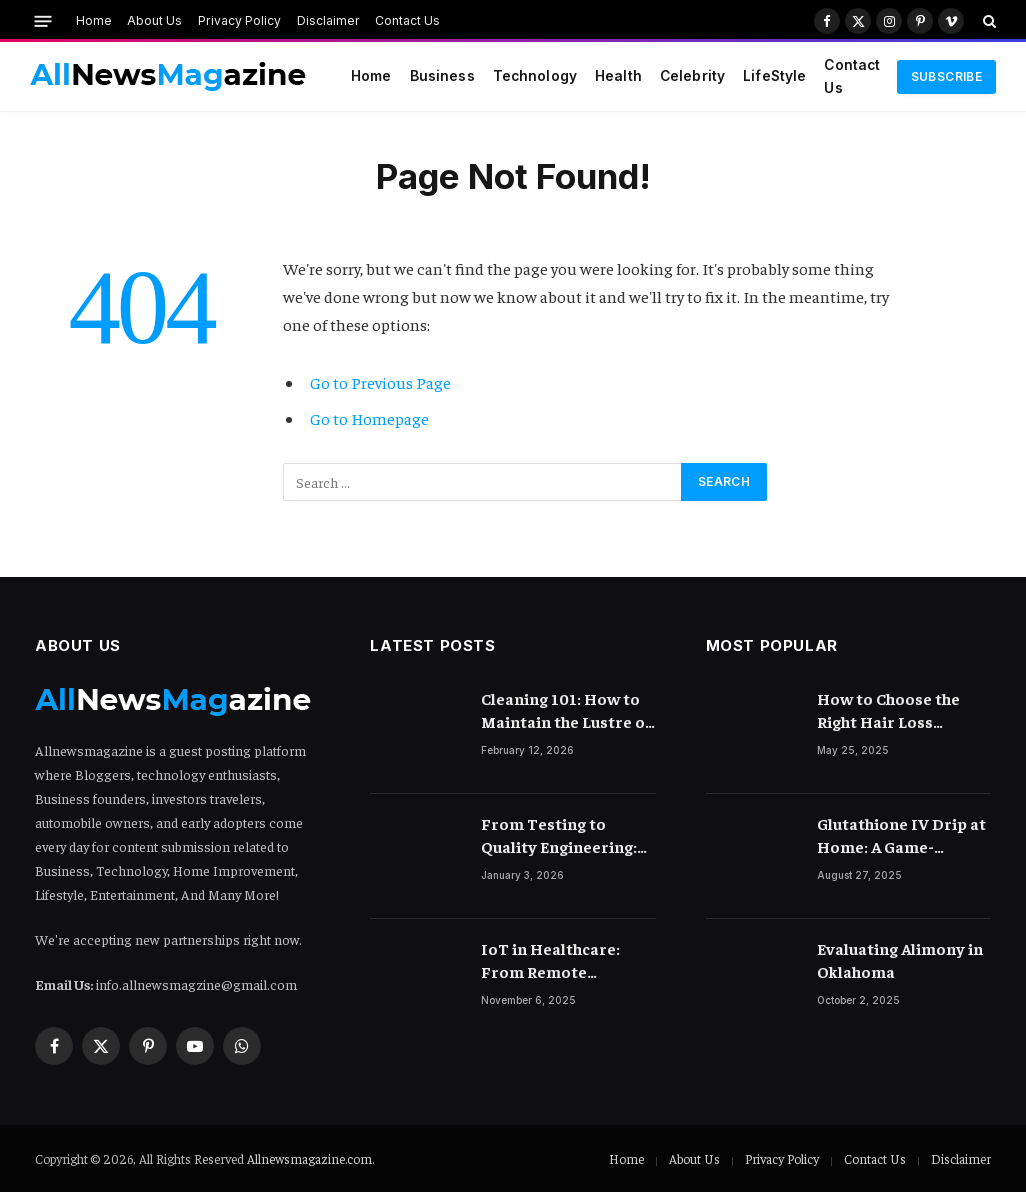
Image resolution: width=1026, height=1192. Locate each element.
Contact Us (407, 20)
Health (618, 76)
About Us (154, 20)
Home (94, 20)
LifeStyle (774, 76)
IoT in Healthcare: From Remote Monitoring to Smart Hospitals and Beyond (565, 960)
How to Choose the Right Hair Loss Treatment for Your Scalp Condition (893, 710)
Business (442, 76)
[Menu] (43, 20)
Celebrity (692, 76)
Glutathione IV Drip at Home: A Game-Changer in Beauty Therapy (901, 835)
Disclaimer (328, 20)
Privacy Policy (239, 20)
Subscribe (946, 76)
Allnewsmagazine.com (309, 1158)
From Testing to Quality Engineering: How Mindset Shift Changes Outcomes (559, 835)
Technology (535, 76)
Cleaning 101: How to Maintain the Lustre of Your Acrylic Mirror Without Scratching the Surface (566, 710)
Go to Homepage (369, 418)
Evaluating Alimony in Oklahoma (900, 959)
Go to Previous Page (380, 382)
